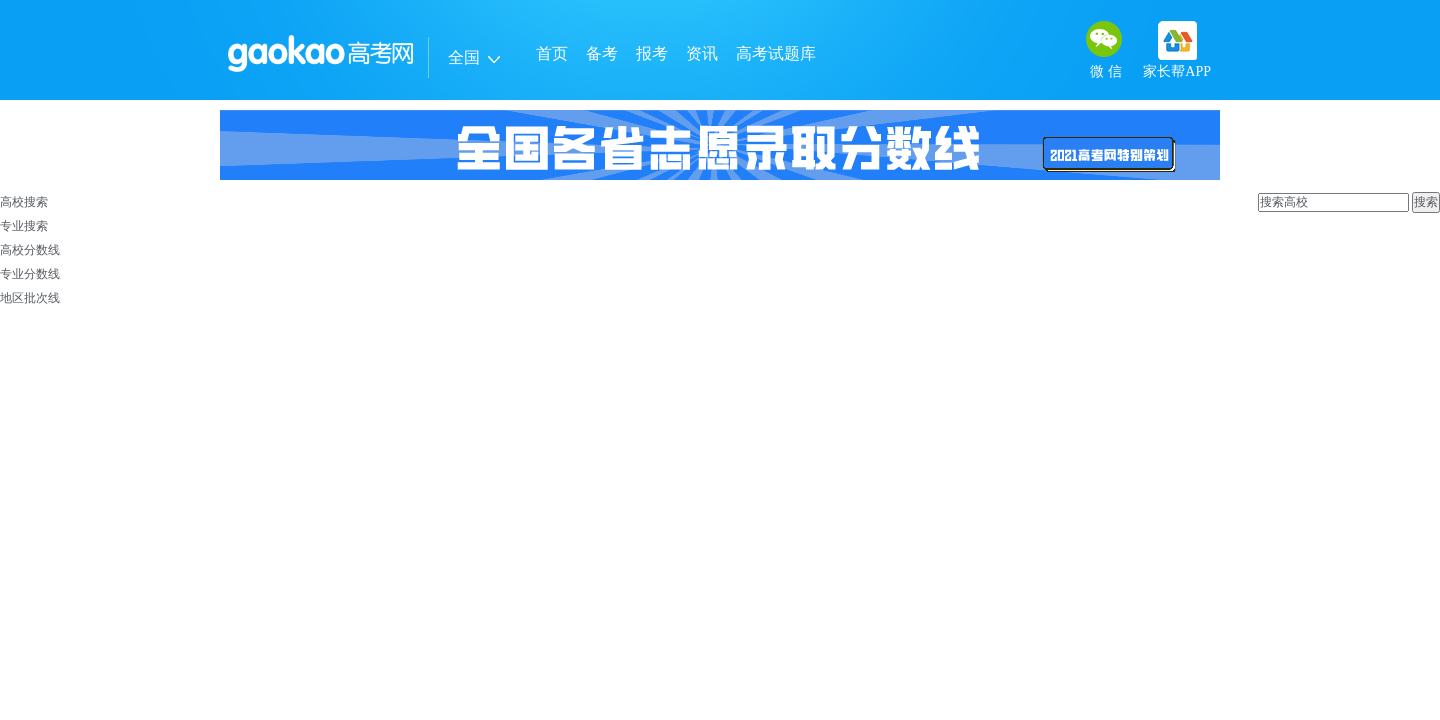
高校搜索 (24, 202)
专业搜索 (24, 226)
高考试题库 (776, 53)
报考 (652, 53)
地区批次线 (30, 298)
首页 (552, 53)
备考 (602, 53)
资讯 (702, 53)
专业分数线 (30, 274)
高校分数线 (30, 250)
